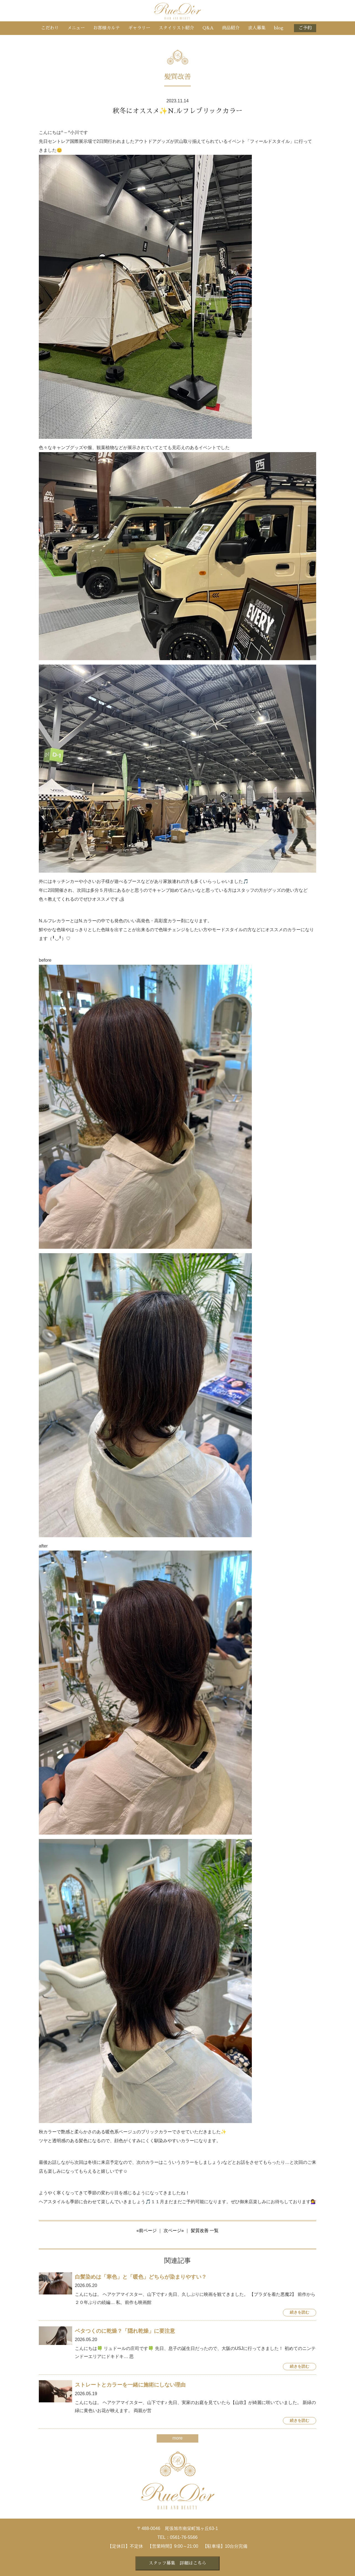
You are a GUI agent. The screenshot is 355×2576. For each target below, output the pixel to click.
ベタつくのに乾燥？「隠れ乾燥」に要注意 (125, 2331)
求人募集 (257, 28)
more (177, 2438)
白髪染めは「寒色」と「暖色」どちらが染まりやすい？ (141, 2277)
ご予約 (305, 28)
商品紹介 (231, 28)
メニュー (76, 28)
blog (278, 28)
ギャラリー (139, 28)
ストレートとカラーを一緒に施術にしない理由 (130, 2385)
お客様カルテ (106, 28)
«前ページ (146, 2230)
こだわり (50, 28)
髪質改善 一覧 (205, 2230)
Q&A (208, 28)
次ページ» (174, 2230)
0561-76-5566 (184, 2537)
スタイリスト (176, 28)
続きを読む (299, 2312)
